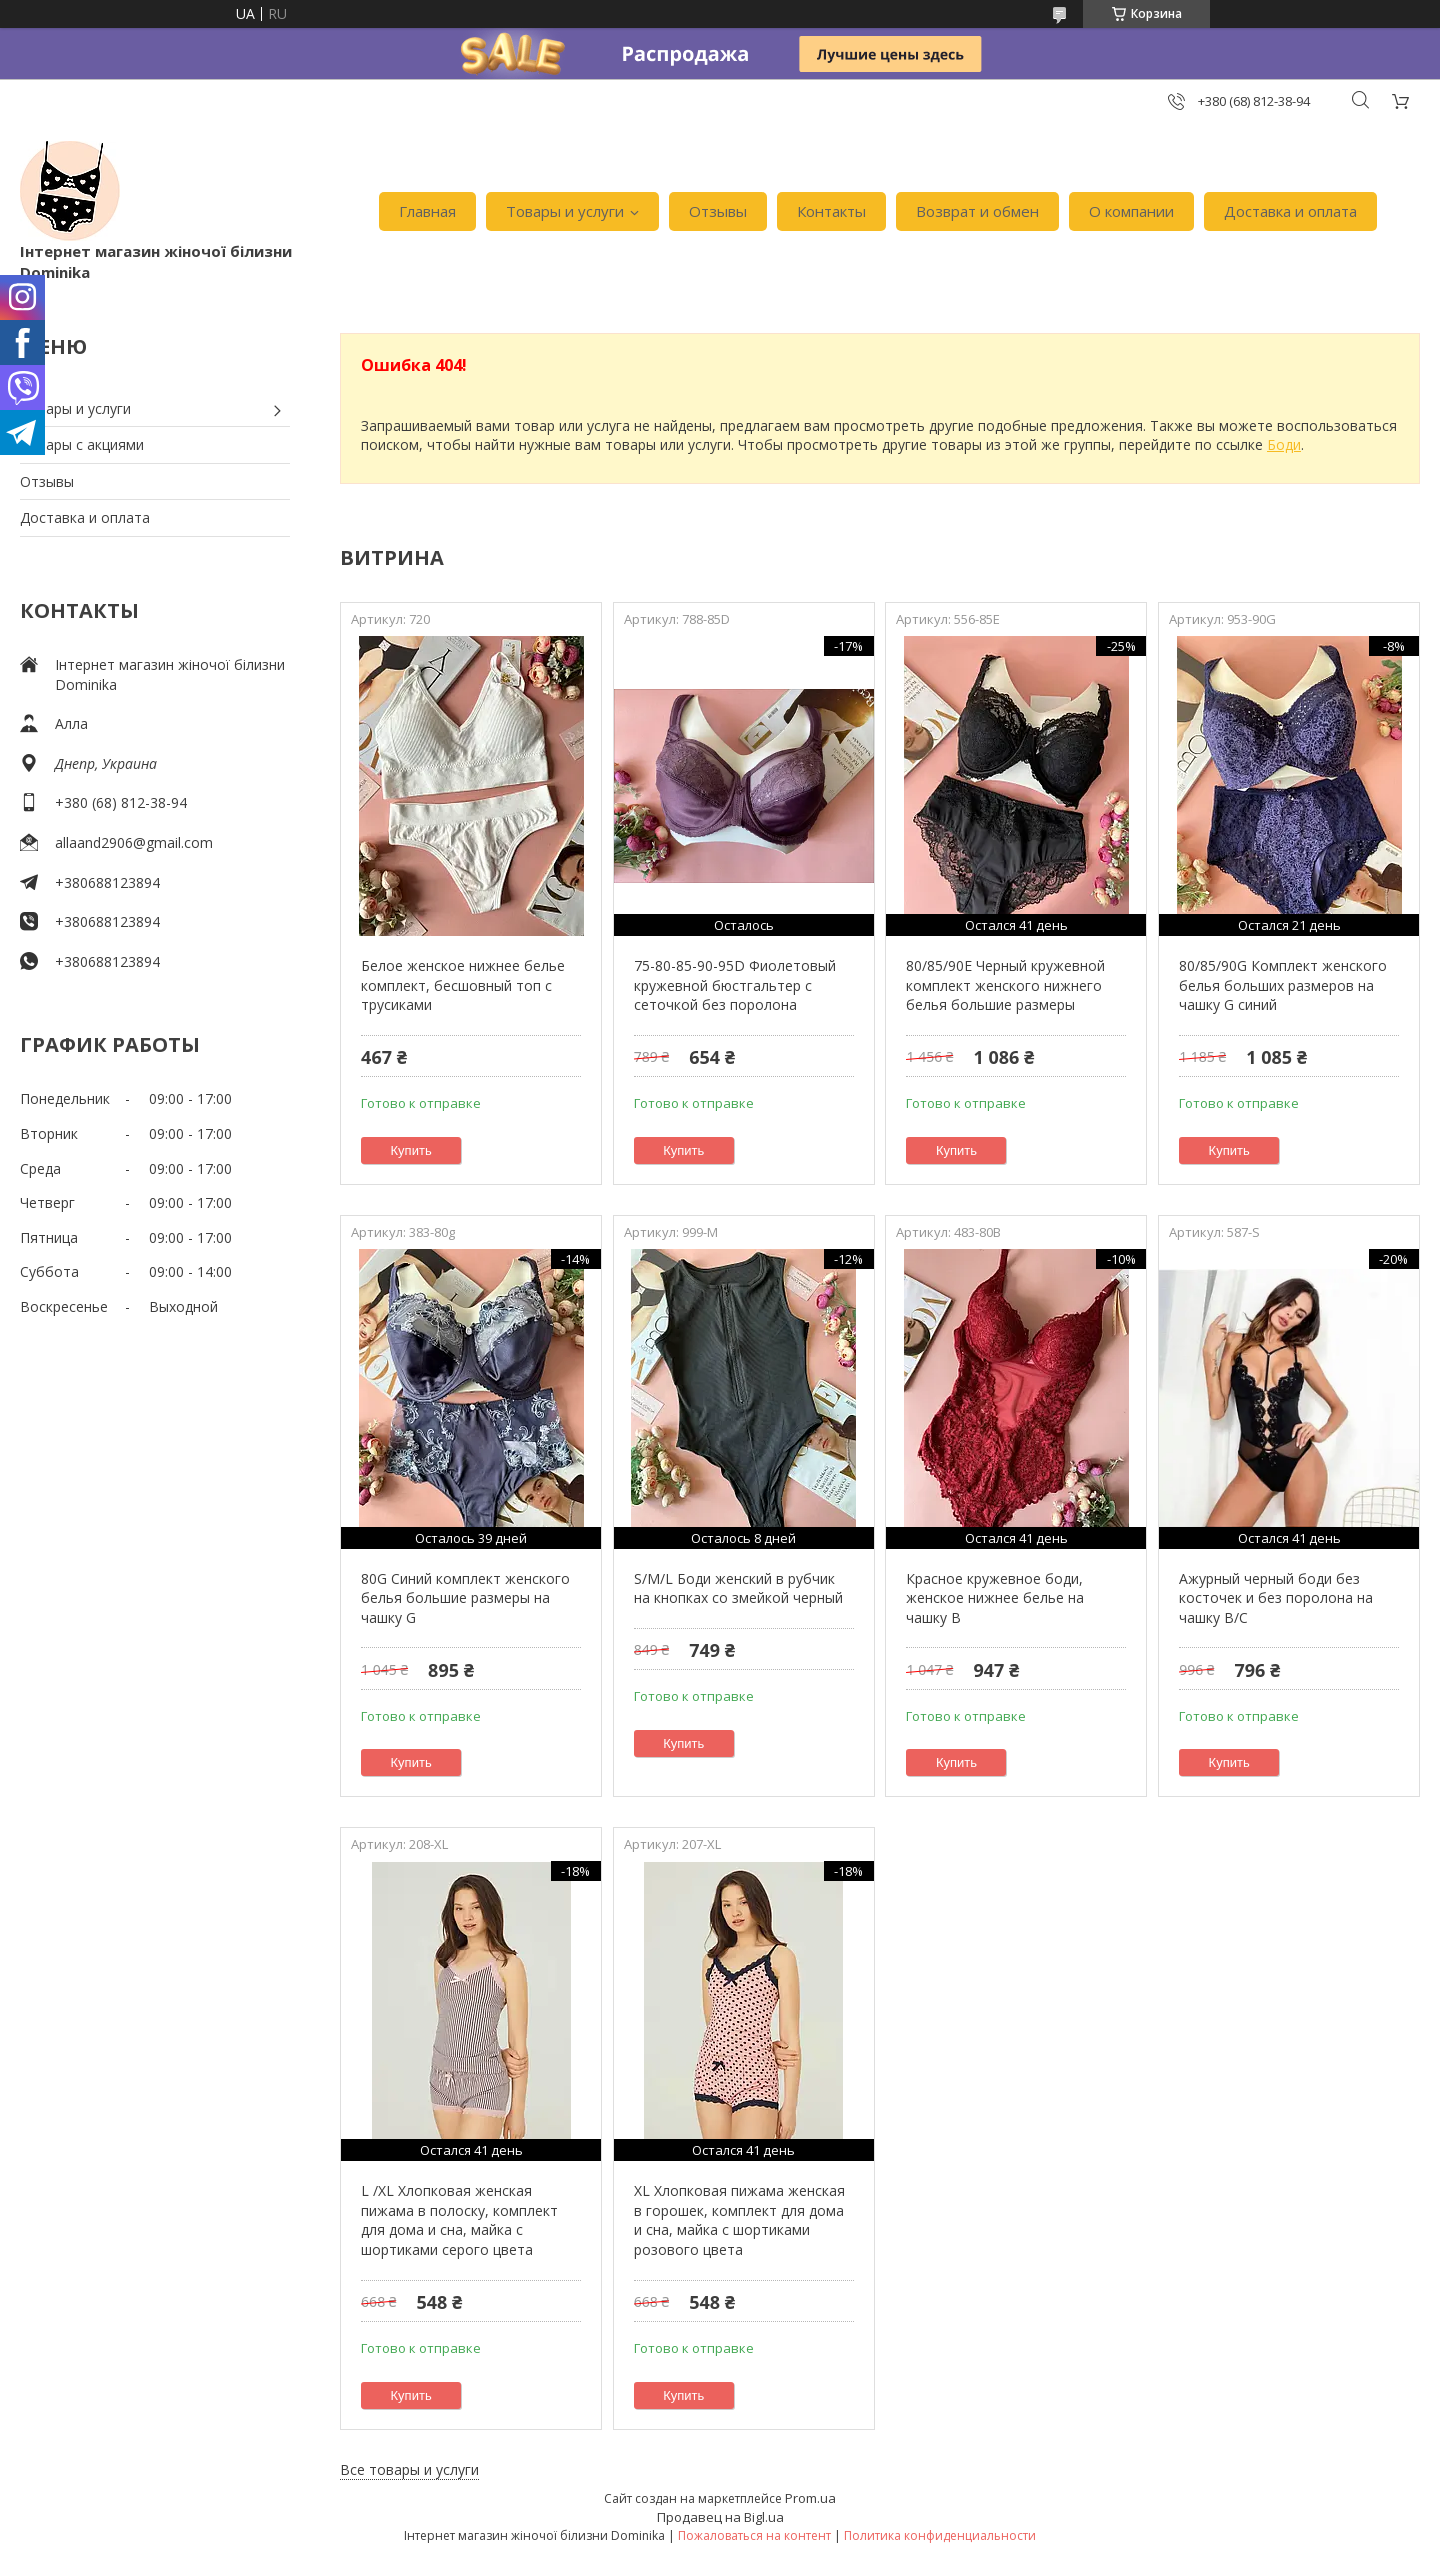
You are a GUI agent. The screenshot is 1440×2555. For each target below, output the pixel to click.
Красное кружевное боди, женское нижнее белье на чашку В (995, 1598)
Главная (427, 211)
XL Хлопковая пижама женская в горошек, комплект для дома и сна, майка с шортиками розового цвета (739, 2220)
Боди (1284, 444)
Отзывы (718, 211)
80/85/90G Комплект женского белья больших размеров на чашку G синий (1283, 985)
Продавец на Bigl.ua (720, 2517)
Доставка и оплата (1290, 211)
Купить (411, 1150)
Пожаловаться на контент (754, 2535)
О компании (1131, 211)
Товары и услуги (565, 211)
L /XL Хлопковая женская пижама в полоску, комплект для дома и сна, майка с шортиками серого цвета (459, 2220)
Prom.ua (810, 2498)
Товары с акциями (82, 444)
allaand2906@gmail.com (134, 842)
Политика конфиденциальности (940, 2535)
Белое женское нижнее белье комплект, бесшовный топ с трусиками (463, 985)
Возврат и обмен (977, 211)
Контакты (831, 211)
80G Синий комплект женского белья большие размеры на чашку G (465, 1598)
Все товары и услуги (409, 2469)
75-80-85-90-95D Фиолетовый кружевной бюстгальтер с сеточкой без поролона (735, 985)
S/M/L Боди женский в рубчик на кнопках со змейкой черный (738, 1588)
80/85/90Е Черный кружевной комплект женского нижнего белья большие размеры (1005, 985)
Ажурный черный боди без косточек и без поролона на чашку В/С (1276, 1598)
